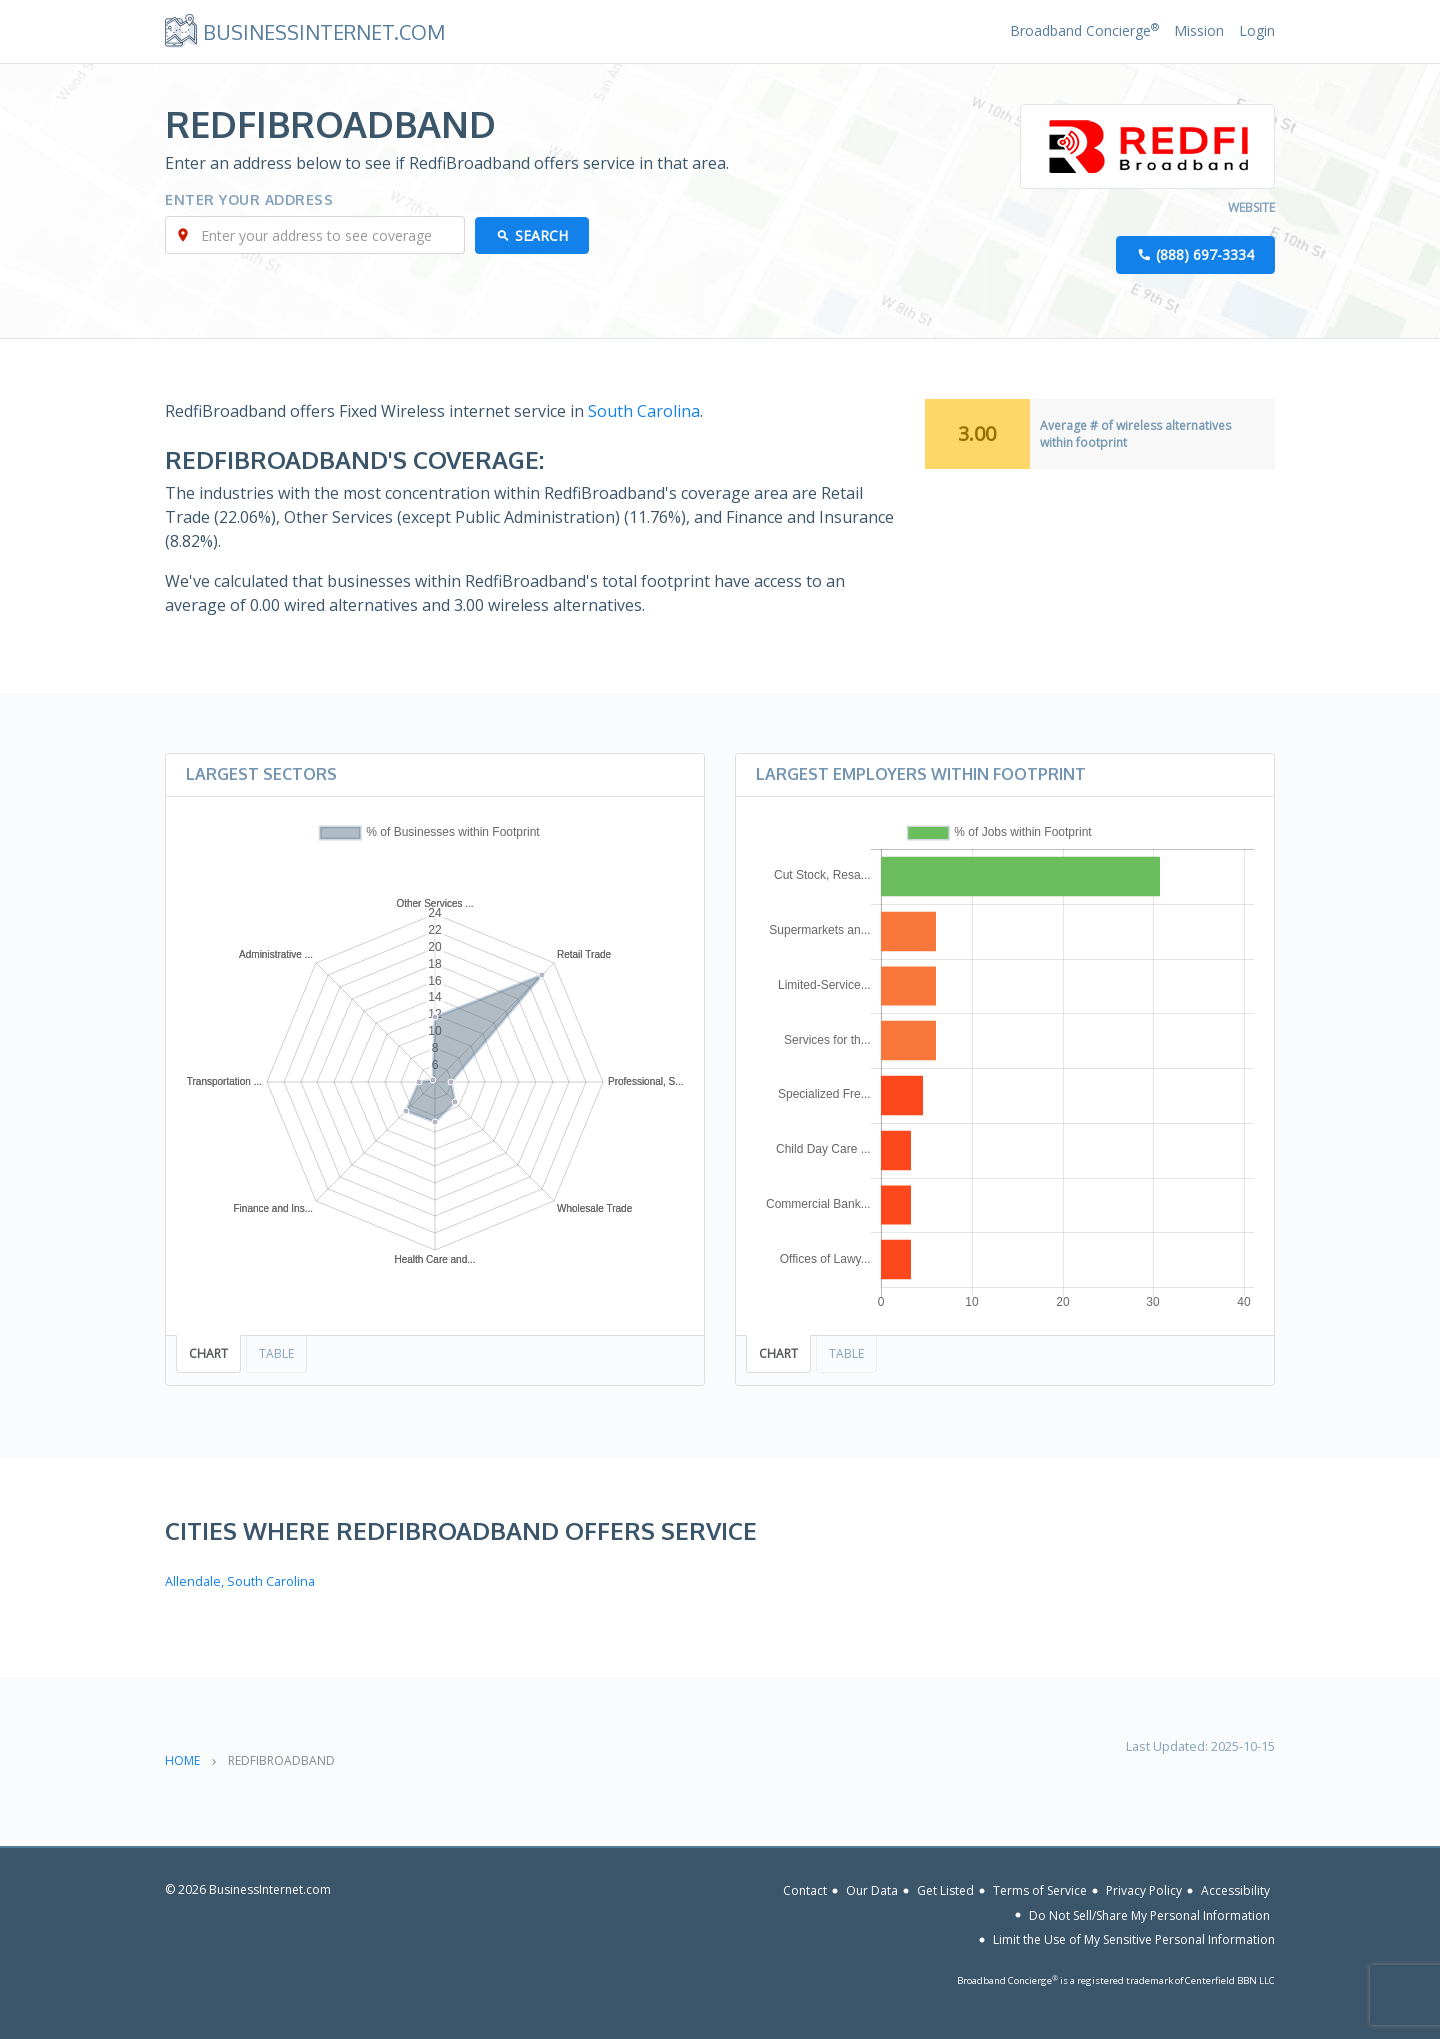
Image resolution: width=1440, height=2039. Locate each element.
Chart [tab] (208, 1353)
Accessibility (1235, 1890)
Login (1257, 30)
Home (182, 1760)
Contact (805, 1890)
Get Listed (945, 1890)
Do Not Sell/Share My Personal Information (1149, 1914)
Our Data (872, 1890)
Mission (1199, 30)
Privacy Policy (1144, 1890)
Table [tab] (276, 1353)
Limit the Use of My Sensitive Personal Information (1134, 1939)
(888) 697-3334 (1205, 254)
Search (541, 235)
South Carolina (644, 411)
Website (1251, 207)
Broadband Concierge (1084, 30)
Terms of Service (1040, 1890)
